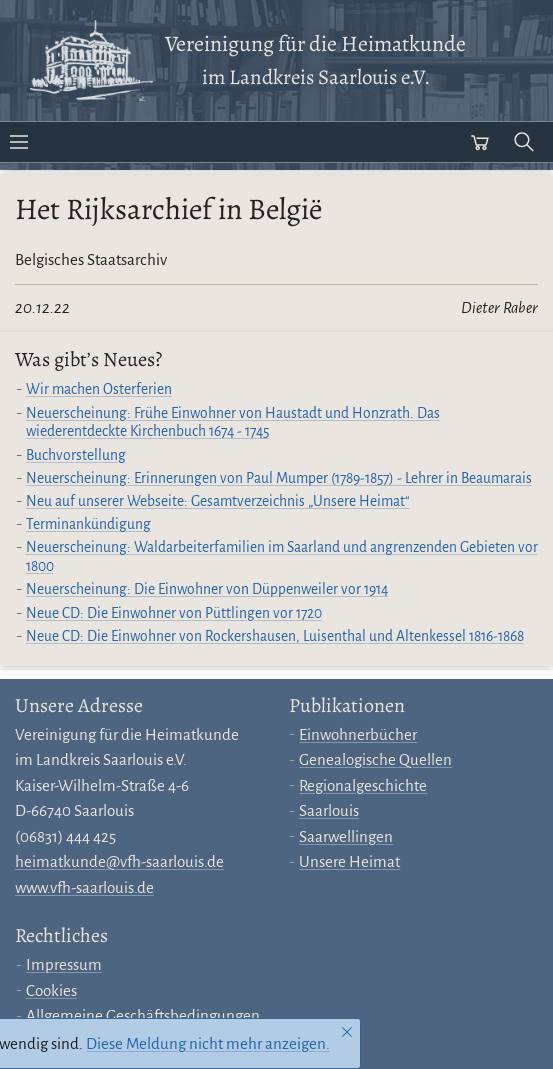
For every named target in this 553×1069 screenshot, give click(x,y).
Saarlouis (329, 810)
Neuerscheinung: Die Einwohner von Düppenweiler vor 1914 (207, 589)
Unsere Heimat (349, 861)
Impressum (64, 964)
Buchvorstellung (76, 455)
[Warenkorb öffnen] (480, 142)
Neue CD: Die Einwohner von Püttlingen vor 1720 (174, 613)
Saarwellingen (346, 836)
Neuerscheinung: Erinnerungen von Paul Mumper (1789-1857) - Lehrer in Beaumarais (279, 478)
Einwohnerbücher (358, 734)
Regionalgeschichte (363, 785)
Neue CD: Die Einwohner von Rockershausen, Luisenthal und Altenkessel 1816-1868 (275, 636)
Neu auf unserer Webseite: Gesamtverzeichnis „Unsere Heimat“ (218, 501)
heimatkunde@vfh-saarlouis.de (119, 861)
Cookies (51, 990)
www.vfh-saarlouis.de (84, 887)
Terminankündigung (88, 524)
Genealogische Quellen (375, 759)
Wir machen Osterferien (99, 389)
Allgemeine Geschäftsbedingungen (143, 1015)
